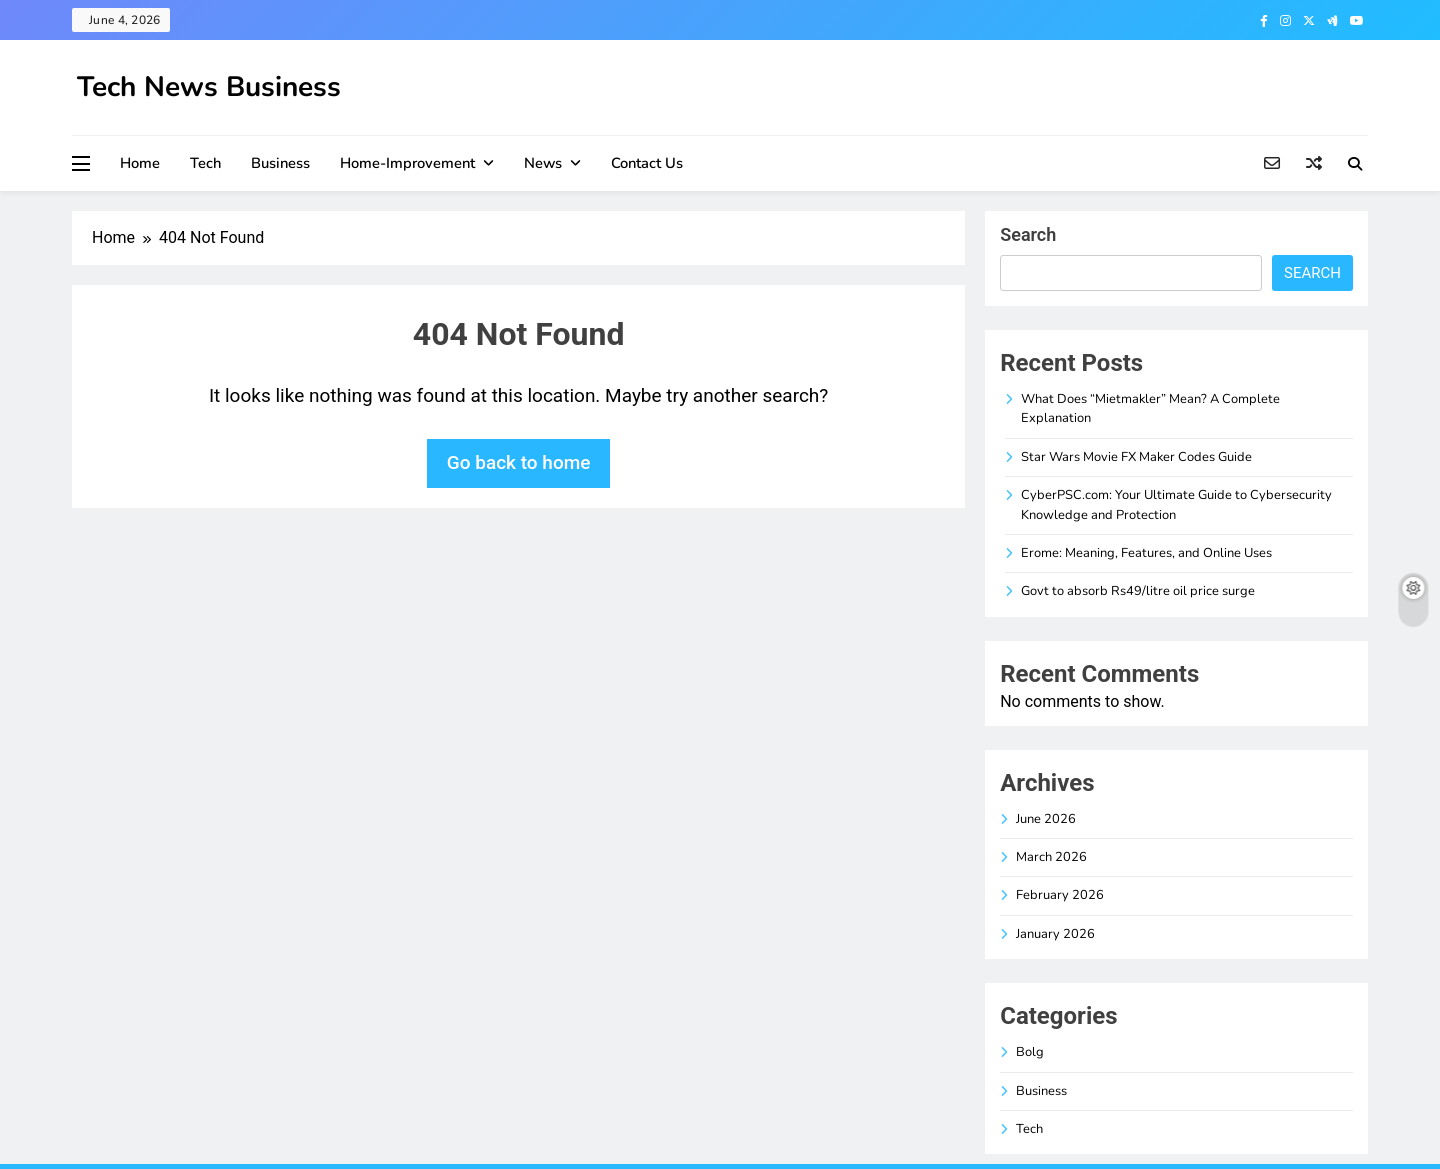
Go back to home (519, 462)
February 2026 (1060, 895)
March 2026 (1051, 857)
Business (280, 163)
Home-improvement (407, 163)
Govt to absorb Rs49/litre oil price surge (1138, 591)
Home (140, 163)
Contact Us (647, 163)
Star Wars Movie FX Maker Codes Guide (1136, 457)
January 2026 (1055, 934)
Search (1028, 234)
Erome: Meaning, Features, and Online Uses (1146, 553)
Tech (205, 163)
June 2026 (1046, 819)
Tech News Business (209, 87)
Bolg (1030, 1052)
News (543, 163)
